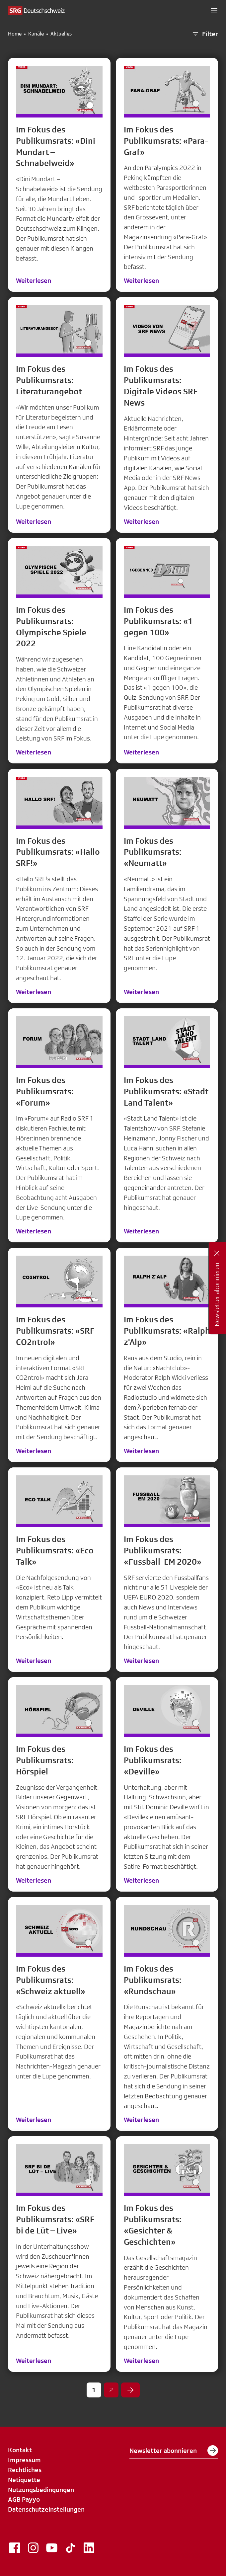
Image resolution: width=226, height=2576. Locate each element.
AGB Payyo (24, 2499)
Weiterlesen (33, 280)
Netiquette (24, 2479)
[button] (214, 11)
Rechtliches (24, 2469)
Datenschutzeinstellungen (46, 2509)
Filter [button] (204, 34)
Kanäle (36, 34)
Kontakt (20, 2450)
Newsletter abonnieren (173, 2450)
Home (15, 34)
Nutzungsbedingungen (41, 2489)
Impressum (24, 2459)
